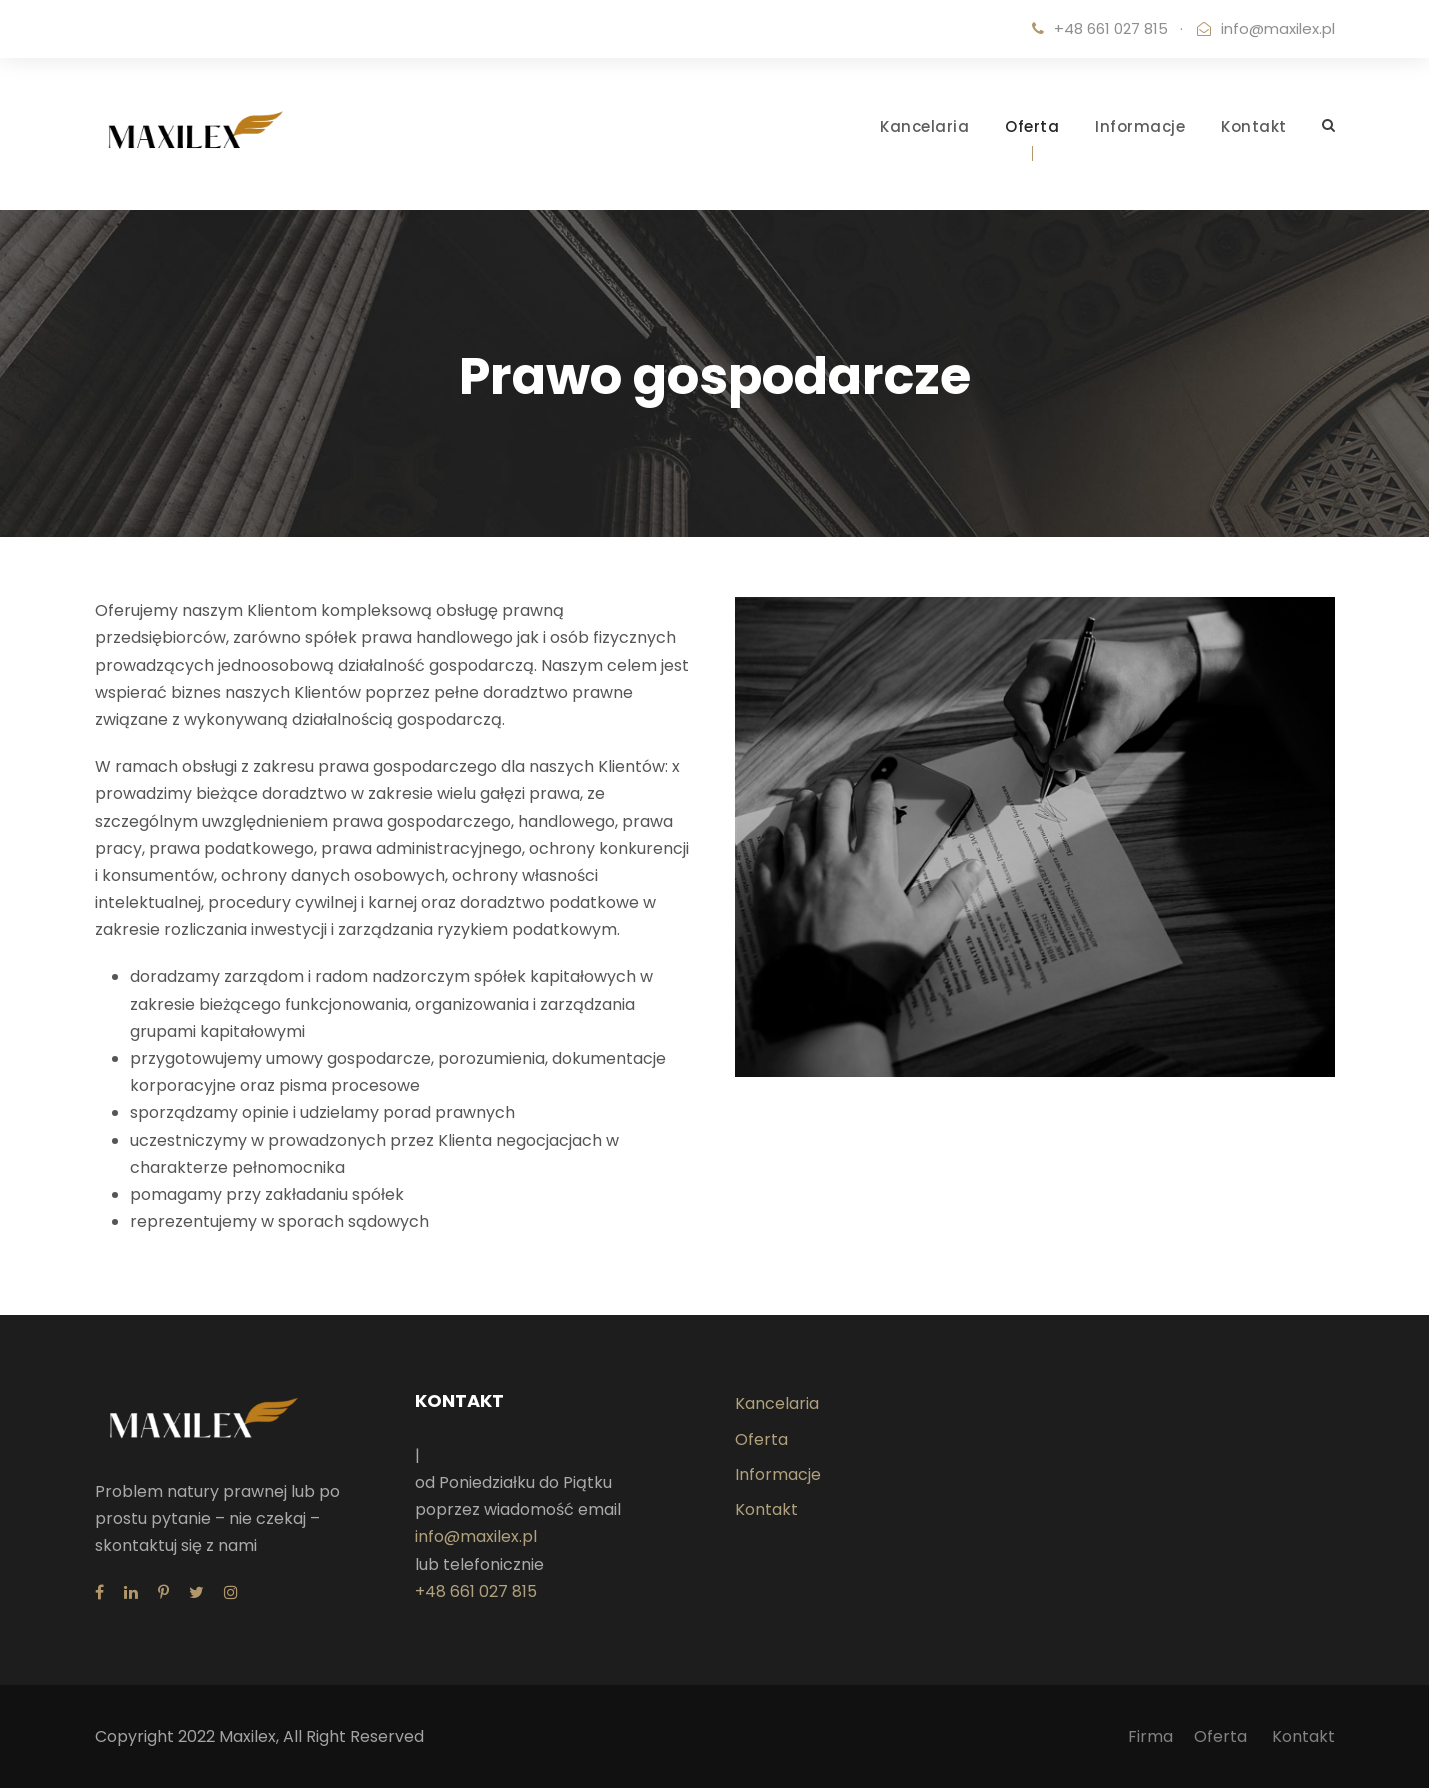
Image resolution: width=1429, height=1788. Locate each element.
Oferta (1032, 126)
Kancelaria (924, 126)
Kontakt (1254, 126)
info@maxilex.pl (1278, 28)
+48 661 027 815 (476, 1591)
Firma (1150, 1736)
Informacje (1140, 126)
